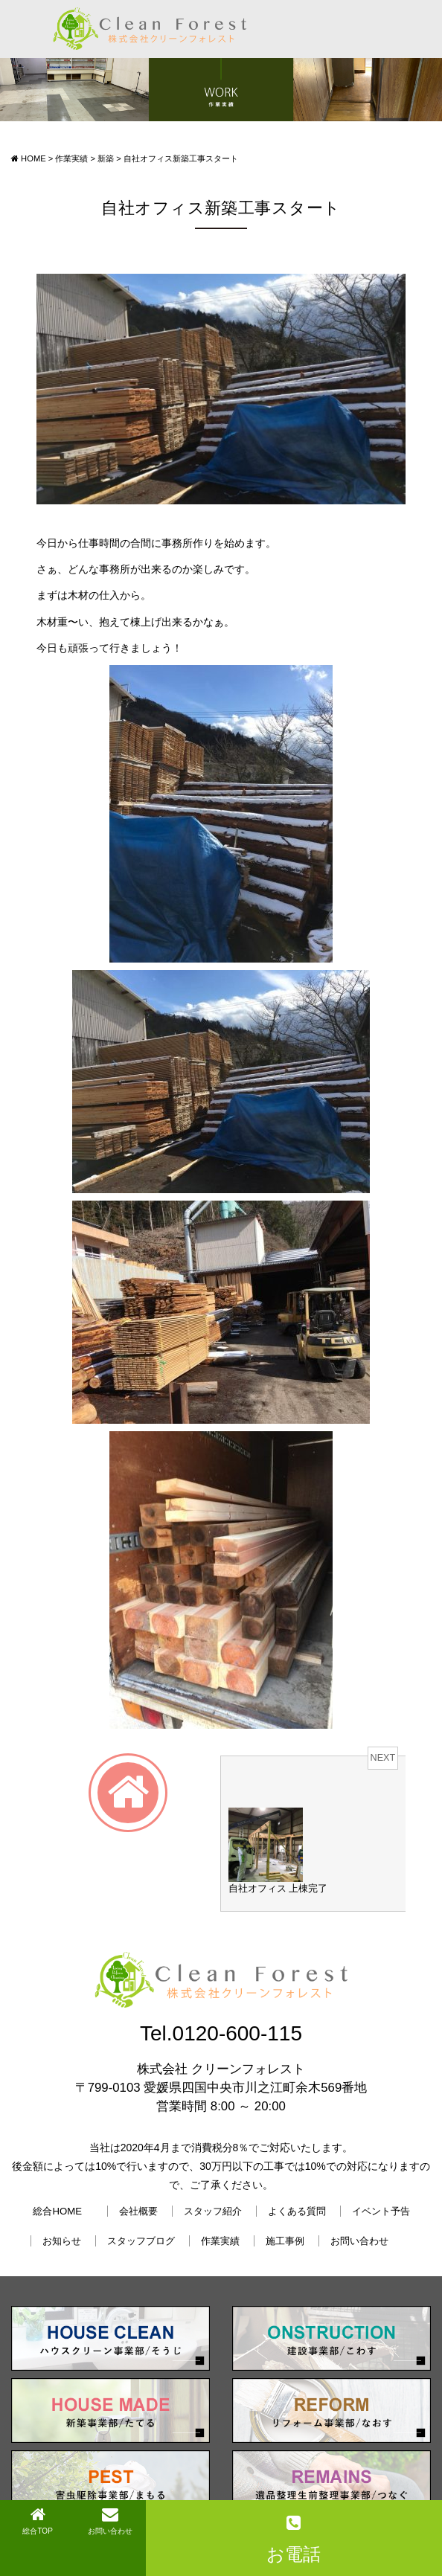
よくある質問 (297, 2211)
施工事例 (285, 2240)
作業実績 (220, 2240)
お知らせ (61, 2240)
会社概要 (138, 2211)
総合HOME (57, 2211)
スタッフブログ (141, 2240)
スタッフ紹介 (213, 2211)
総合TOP (37, 2520)
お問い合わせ (359, 2240)
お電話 (293, 2539)
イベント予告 (381, 2211)
